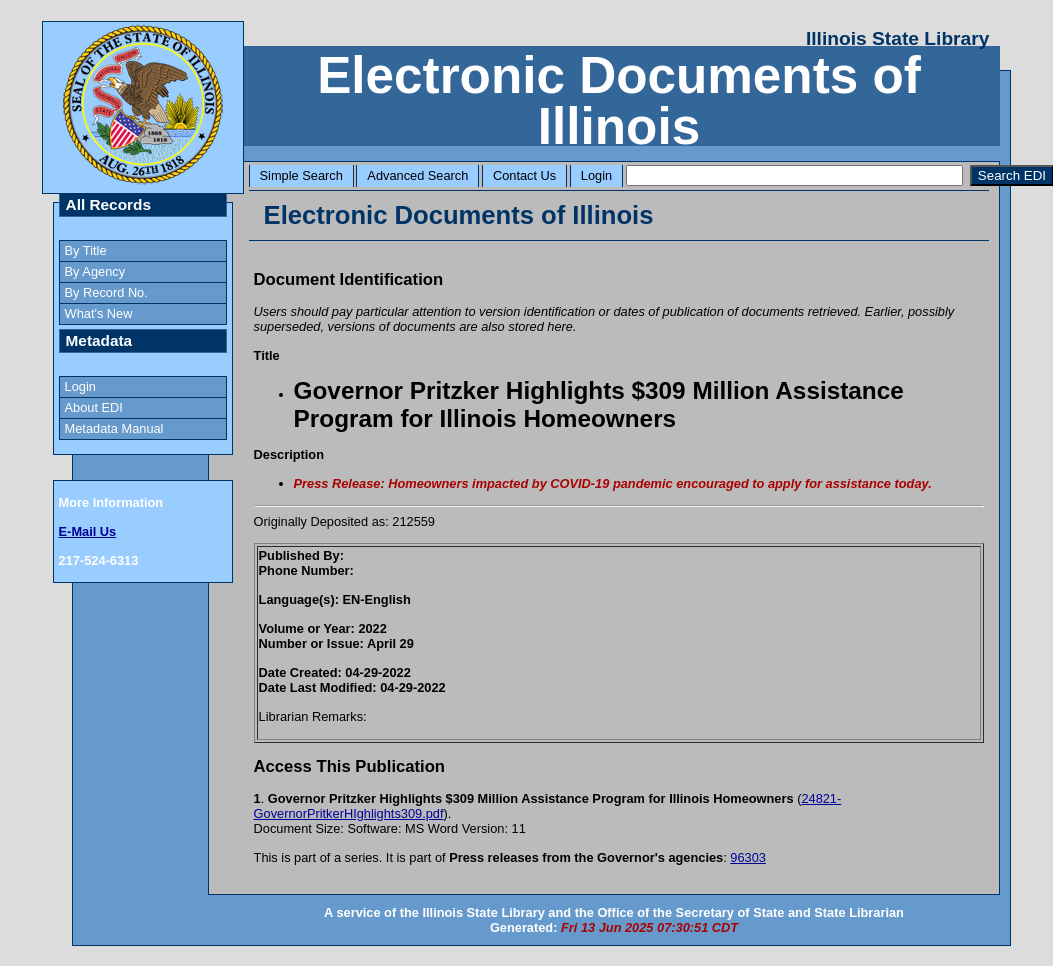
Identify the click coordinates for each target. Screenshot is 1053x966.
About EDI (94, 407)
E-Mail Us (88, 531)
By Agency (95, 271)
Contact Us (524, 175)
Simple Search (301, 175)
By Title (86, 250)
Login (596, 175)
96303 (748, 857)
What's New (99, 313)
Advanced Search (417, 175)
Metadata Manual (114, 428)
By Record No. (106, 292)
